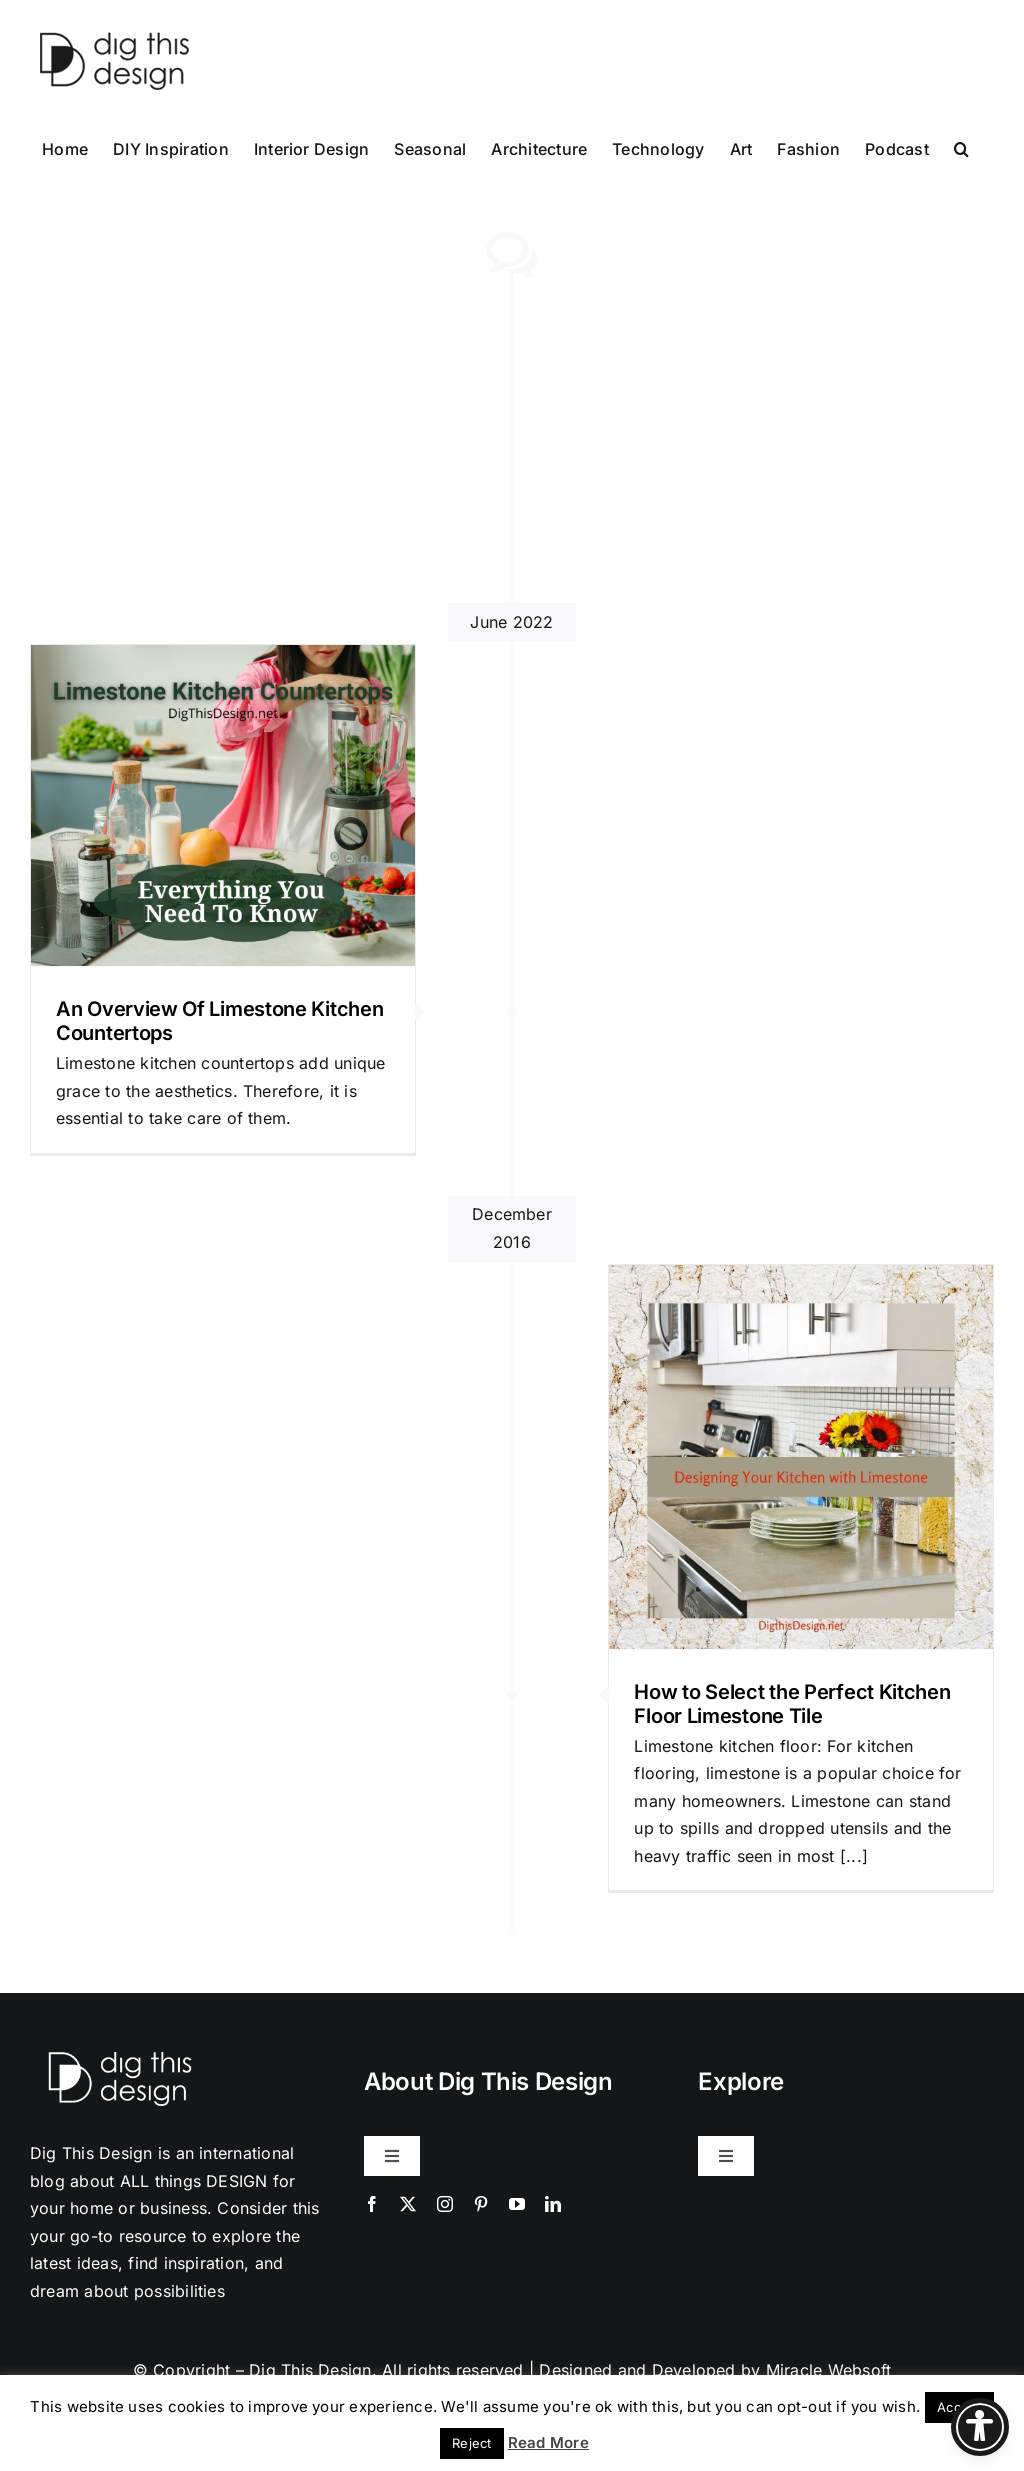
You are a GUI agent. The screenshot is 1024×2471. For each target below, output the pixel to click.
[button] (961, 147)
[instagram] (445, 2204)
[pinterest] (481, 2204)
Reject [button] (471, 2443)
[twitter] (408, 2204)
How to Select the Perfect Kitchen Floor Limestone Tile (792, 1704)
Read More (548, 2442)
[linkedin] (553, 2204)
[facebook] (372, 2204)
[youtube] (517, 2204)
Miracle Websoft (829, 2370)
